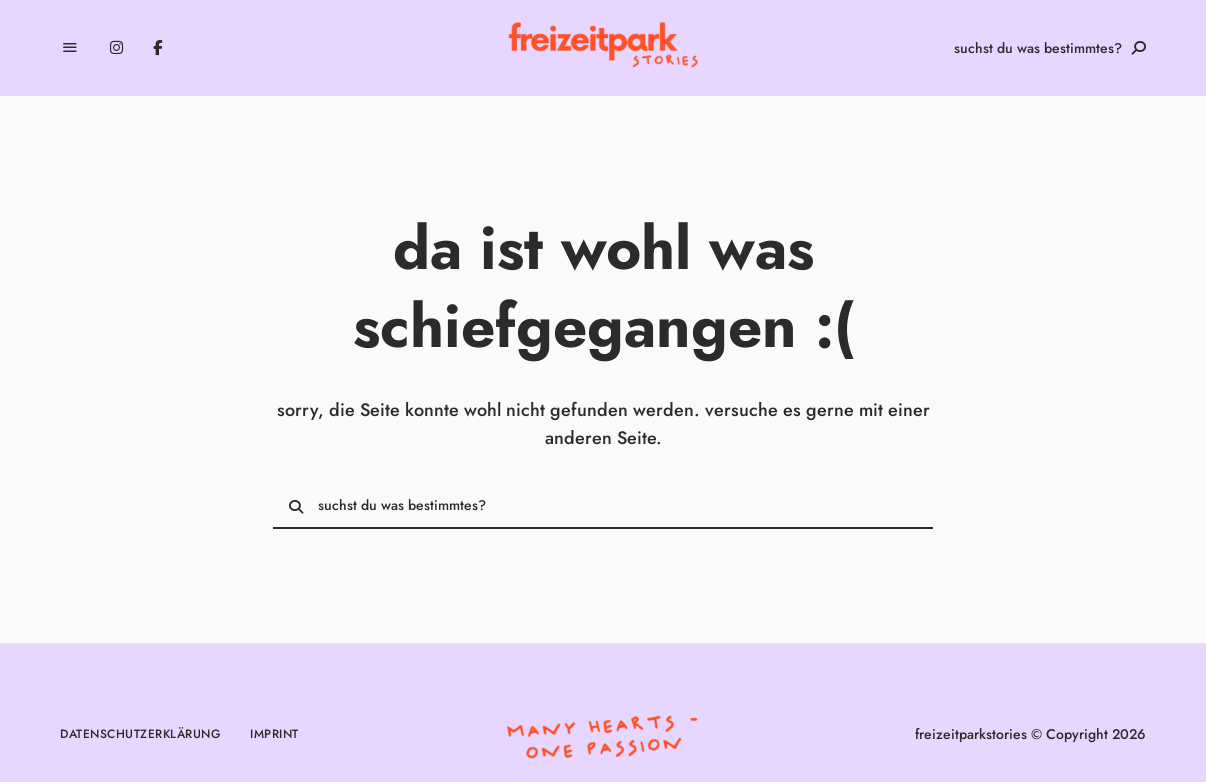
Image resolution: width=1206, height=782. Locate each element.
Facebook (157, 48)
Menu (70, 48)
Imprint (274, 734)
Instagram (116, 48)
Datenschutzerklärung (140, 734)
